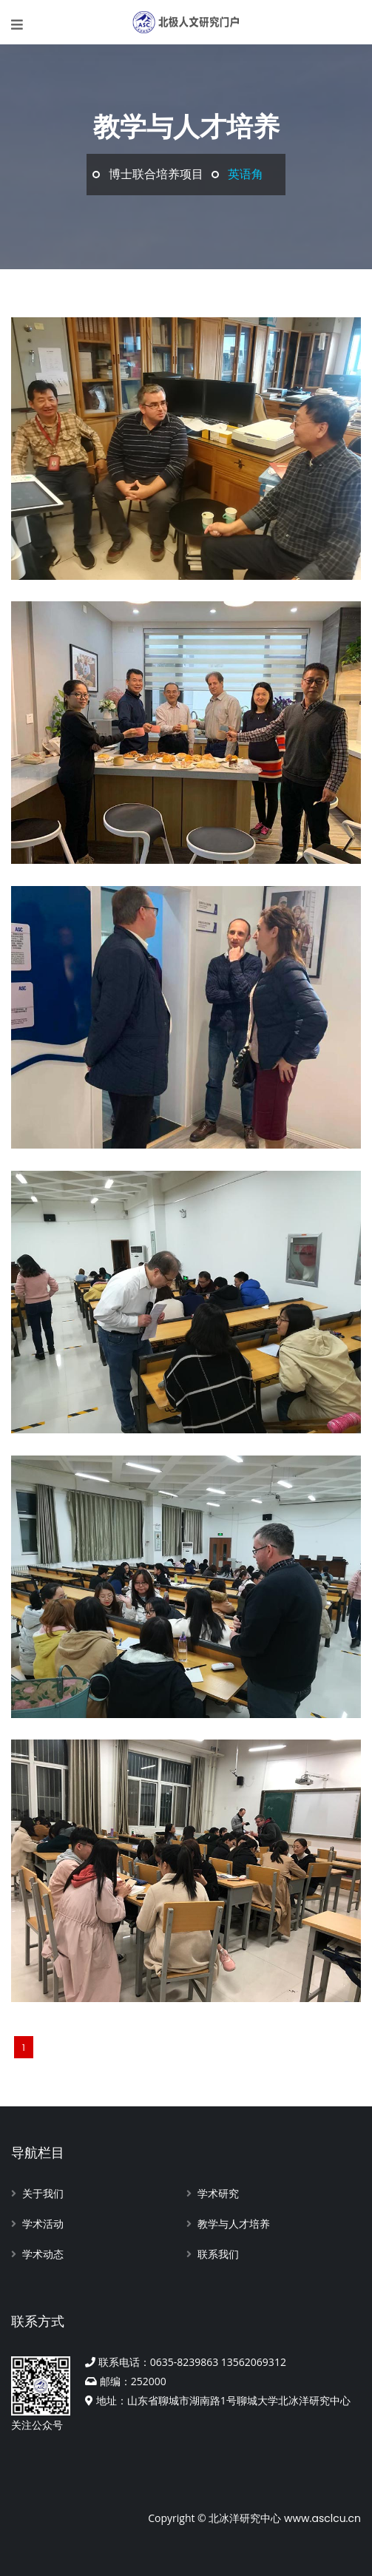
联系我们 (218, 2254)
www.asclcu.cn (322, 2518)
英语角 (245, 174)
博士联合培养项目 (156, 174)
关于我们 (43, 2193)
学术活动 (43, 2224)
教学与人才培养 (233, 2224)
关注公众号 (40, 2394)
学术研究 (218, 2193)
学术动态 (43, 2254)
